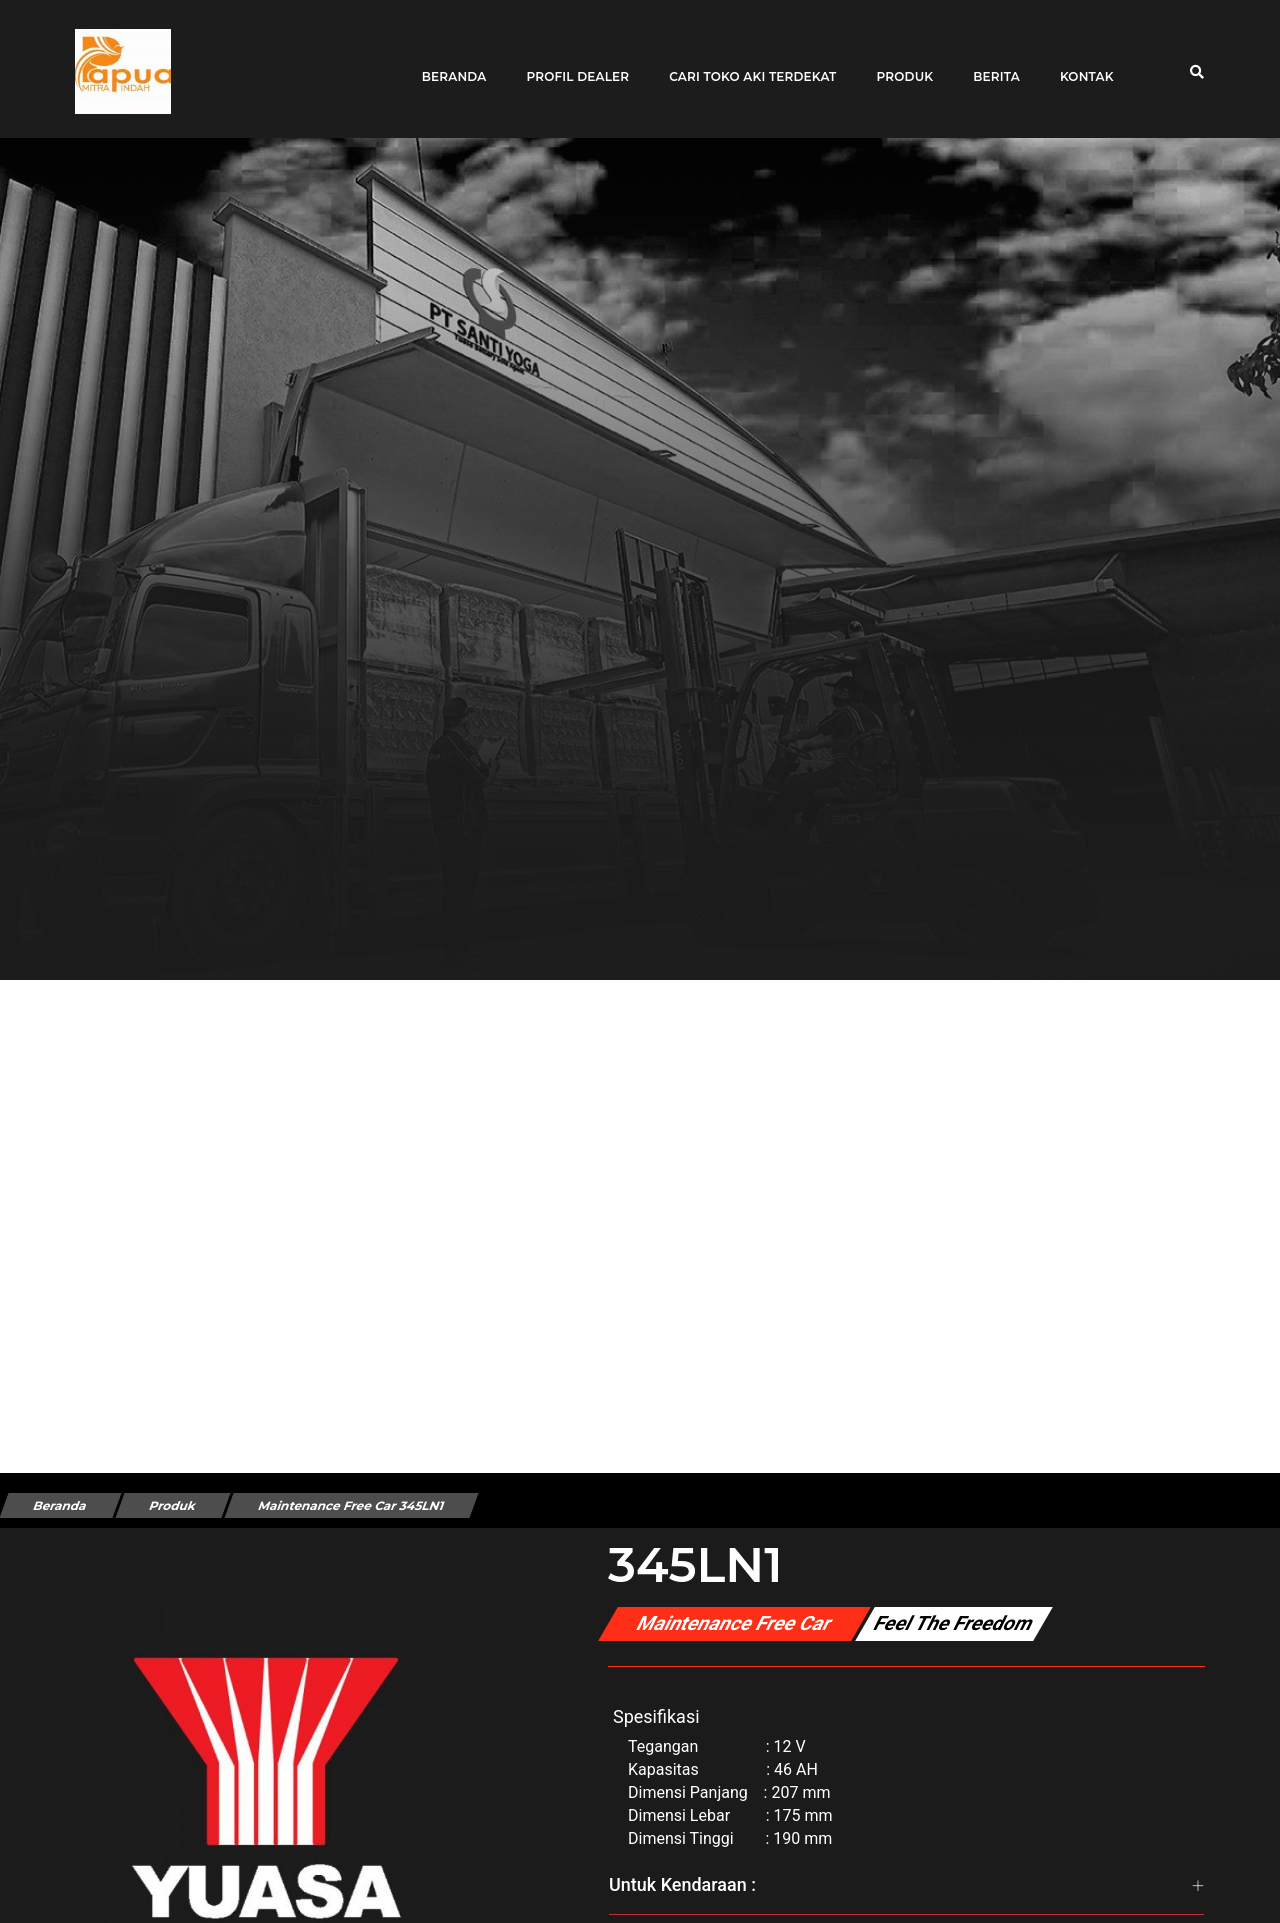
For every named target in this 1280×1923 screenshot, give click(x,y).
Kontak (1079, 62)
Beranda (446, 62)
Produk (897, 62)
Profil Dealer (570, 62)
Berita (989, 62)
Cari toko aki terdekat (745, 62)
